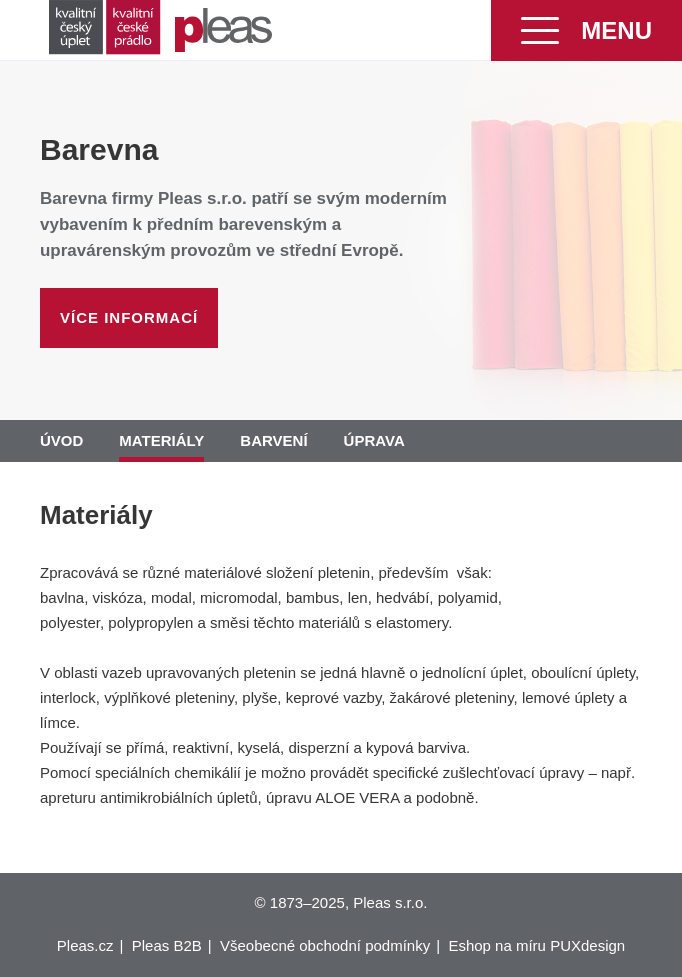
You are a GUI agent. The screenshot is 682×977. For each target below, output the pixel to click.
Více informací (129, 317)
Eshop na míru (497, 945)
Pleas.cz (85, 945)
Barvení (273, 440)
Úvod (61, 440)
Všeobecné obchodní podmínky (325, 945)
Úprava (374, 440)
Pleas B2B (167, 945)
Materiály (161, 440)
